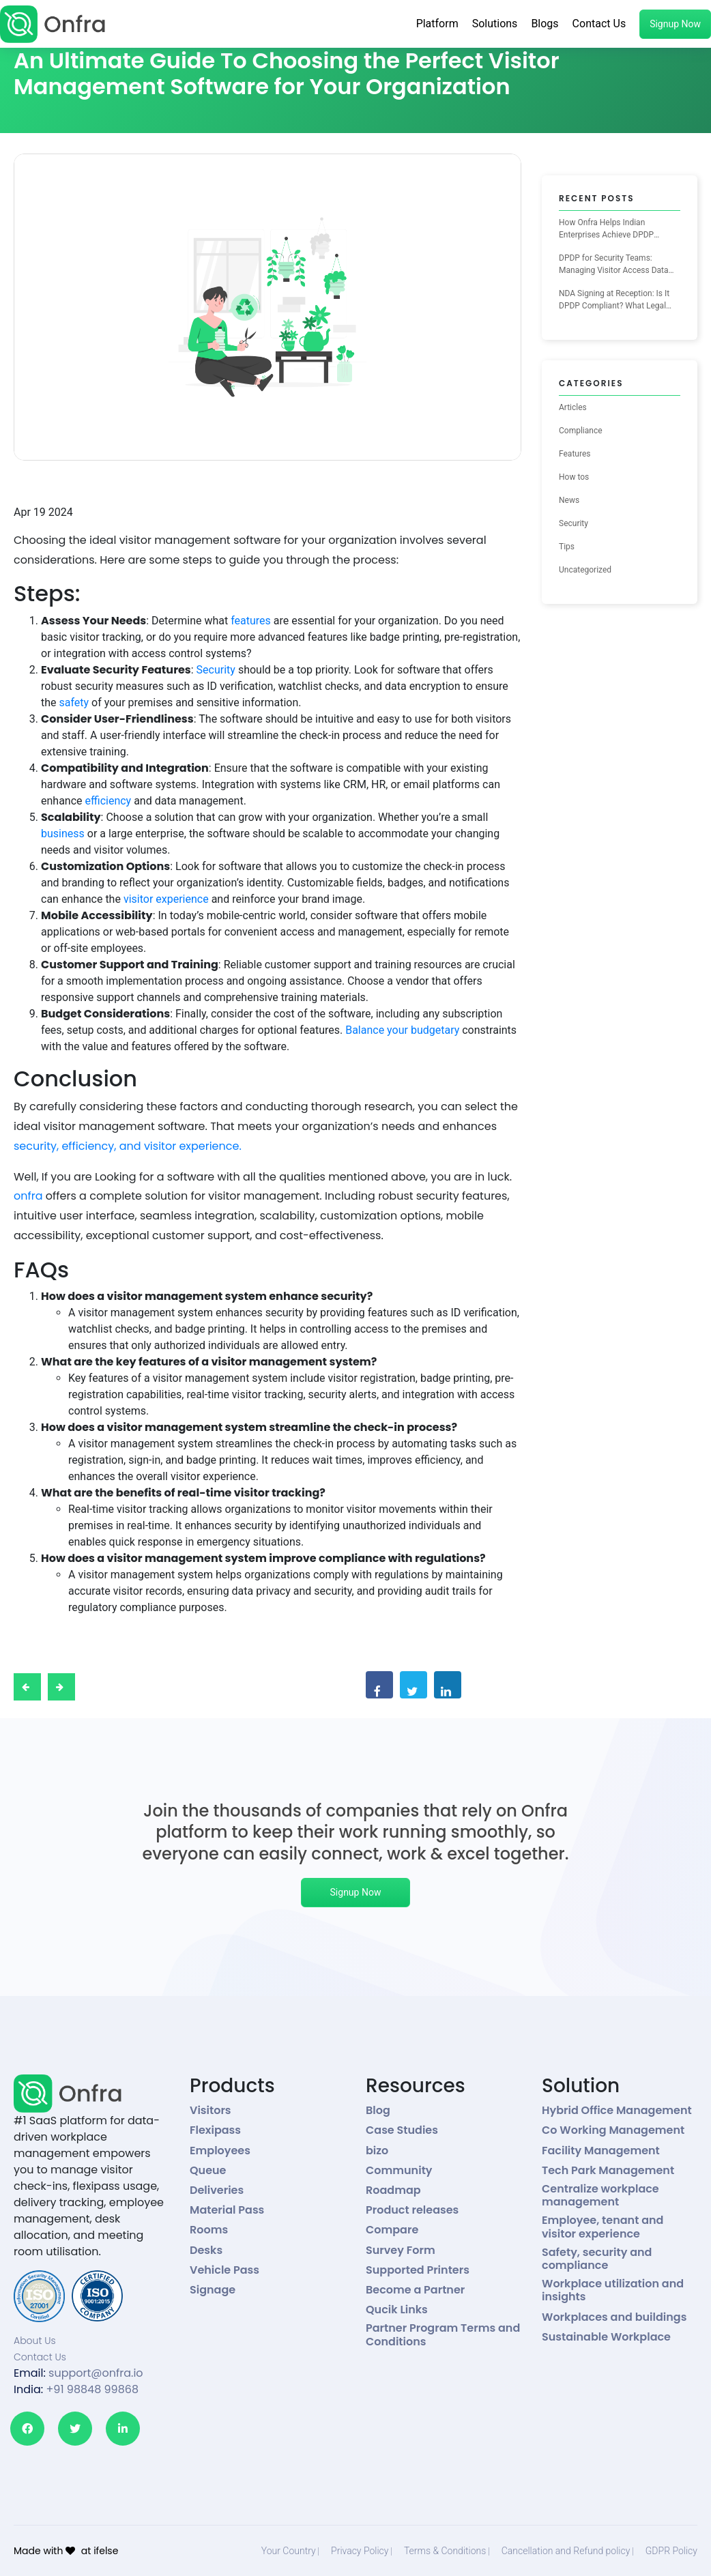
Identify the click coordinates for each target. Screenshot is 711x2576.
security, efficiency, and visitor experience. (128, 1146)
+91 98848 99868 (92, 2389)
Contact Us (599, 23)
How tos (574, 477)
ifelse (105, 2551)
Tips (567, 546)
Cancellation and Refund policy (566, 2550)
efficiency (108, 800)
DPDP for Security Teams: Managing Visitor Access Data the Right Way (614, 264)
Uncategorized (585, 570)
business (63, 833)
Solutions (495, 23)
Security (216, 669)
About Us (35, 2340)
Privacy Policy (359, 2550)
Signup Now (675, 23)
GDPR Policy (671, 2550)
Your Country (288, 2550)
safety (74, 702)
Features (574, 454)
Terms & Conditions (445, 2550)
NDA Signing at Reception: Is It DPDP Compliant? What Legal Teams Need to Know (614, 300)
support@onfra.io (95, 2373)
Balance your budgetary (402, 1030)
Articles (573, 407)
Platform (437, 23)
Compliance (581, 430)
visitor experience (166, 899)
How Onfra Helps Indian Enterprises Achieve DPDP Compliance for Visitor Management (606, 229)
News (569, 500)
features (251, 620)
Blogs (544, 23)
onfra (28, 1196)
